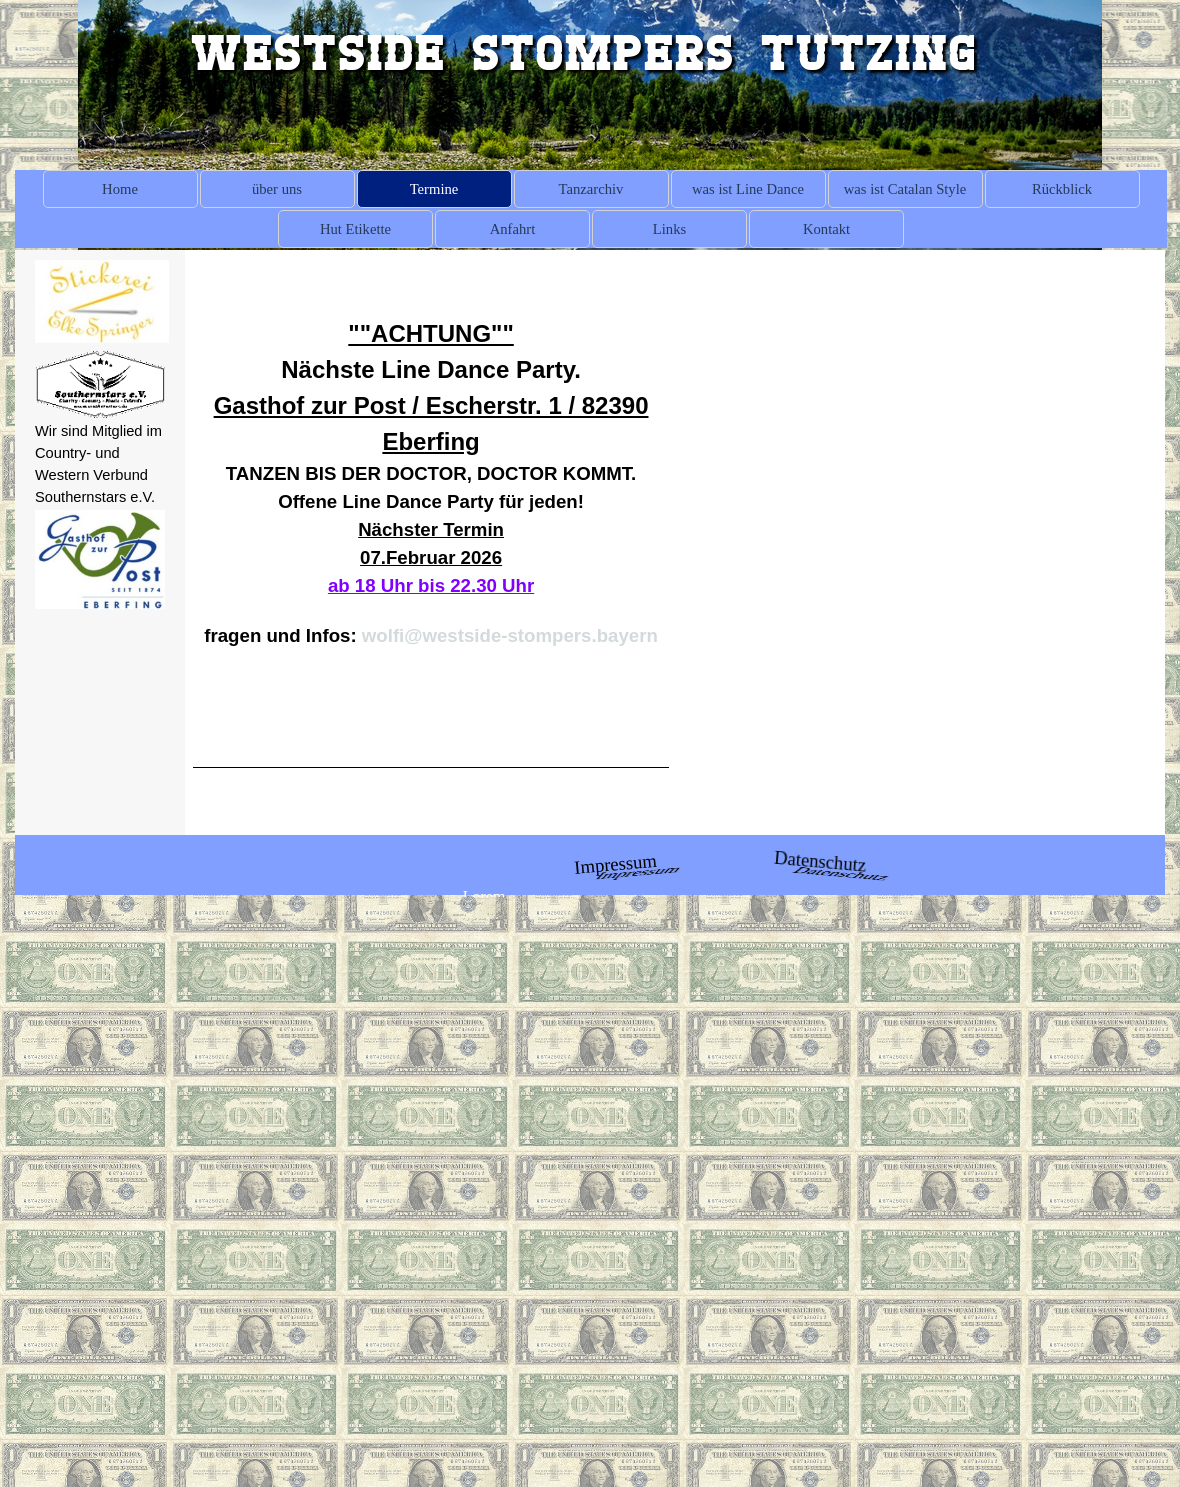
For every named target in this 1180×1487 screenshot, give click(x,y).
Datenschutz (820, 861)
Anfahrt (513, 229)
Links (669, 229)
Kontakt (826, 229)
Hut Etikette (355, 229)
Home (120, 189)
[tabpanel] (100, 464)
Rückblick (1062, 189)
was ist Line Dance (748, 189)
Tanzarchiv (591, 189)
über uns (277, 189)
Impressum (615, 864)
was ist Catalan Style (905, 189)
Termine (434, 189)
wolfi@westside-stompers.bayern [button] (510, 635)
